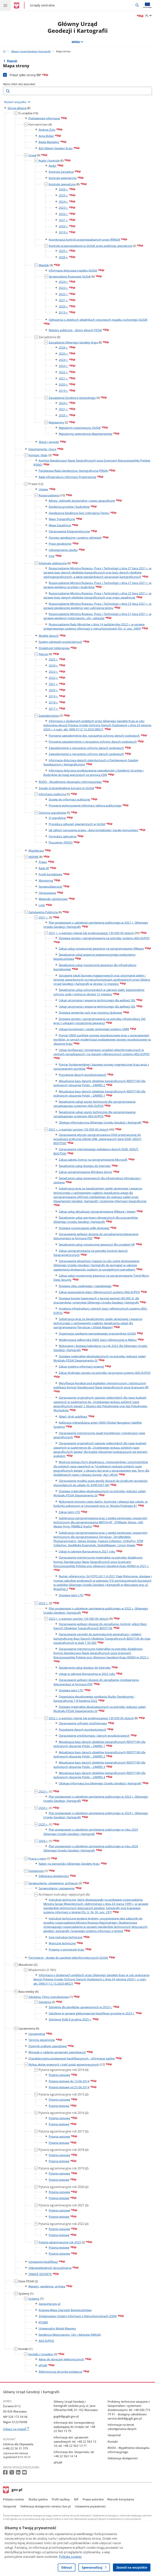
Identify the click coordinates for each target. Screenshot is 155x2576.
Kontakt (113, 2441)
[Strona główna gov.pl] (17, 6)
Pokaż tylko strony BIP (29, 75)
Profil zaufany (61, 2499)
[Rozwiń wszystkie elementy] (17, 102)
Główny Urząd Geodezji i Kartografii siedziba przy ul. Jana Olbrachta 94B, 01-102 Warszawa (76, 2406)
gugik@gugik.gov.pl (66, 2416)
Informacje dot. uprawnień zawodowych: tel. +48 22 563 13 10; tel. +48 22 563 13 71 (75, 2441)
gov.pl (12, 2490)
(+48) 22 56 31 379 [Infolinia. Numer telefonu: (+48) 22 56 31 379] (15, 2448)
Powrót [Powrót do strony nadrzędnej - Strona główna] (12, 61)
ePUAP (58, 2462)
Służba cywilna (38, 2499)
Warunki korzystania (120, 2499)
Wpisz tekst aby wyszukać (19, 84)
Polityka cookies (13, 2499)
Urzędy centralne (42, 5)
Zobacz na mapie (16, 2429)
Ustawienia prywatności (90, 2506)
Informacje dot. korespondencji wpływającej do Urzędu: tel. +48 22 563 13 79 (74, 2427)
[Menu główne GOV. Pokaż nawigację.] (5, 5)
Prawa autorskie (93, 2499)
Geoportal (114, 2435)
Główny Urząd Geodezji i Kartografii (78, 27)
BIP (76, 2499)
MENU (78, 42)
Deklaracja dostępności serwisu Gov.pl (45, 2506)
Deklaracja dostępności (123, 2458)
